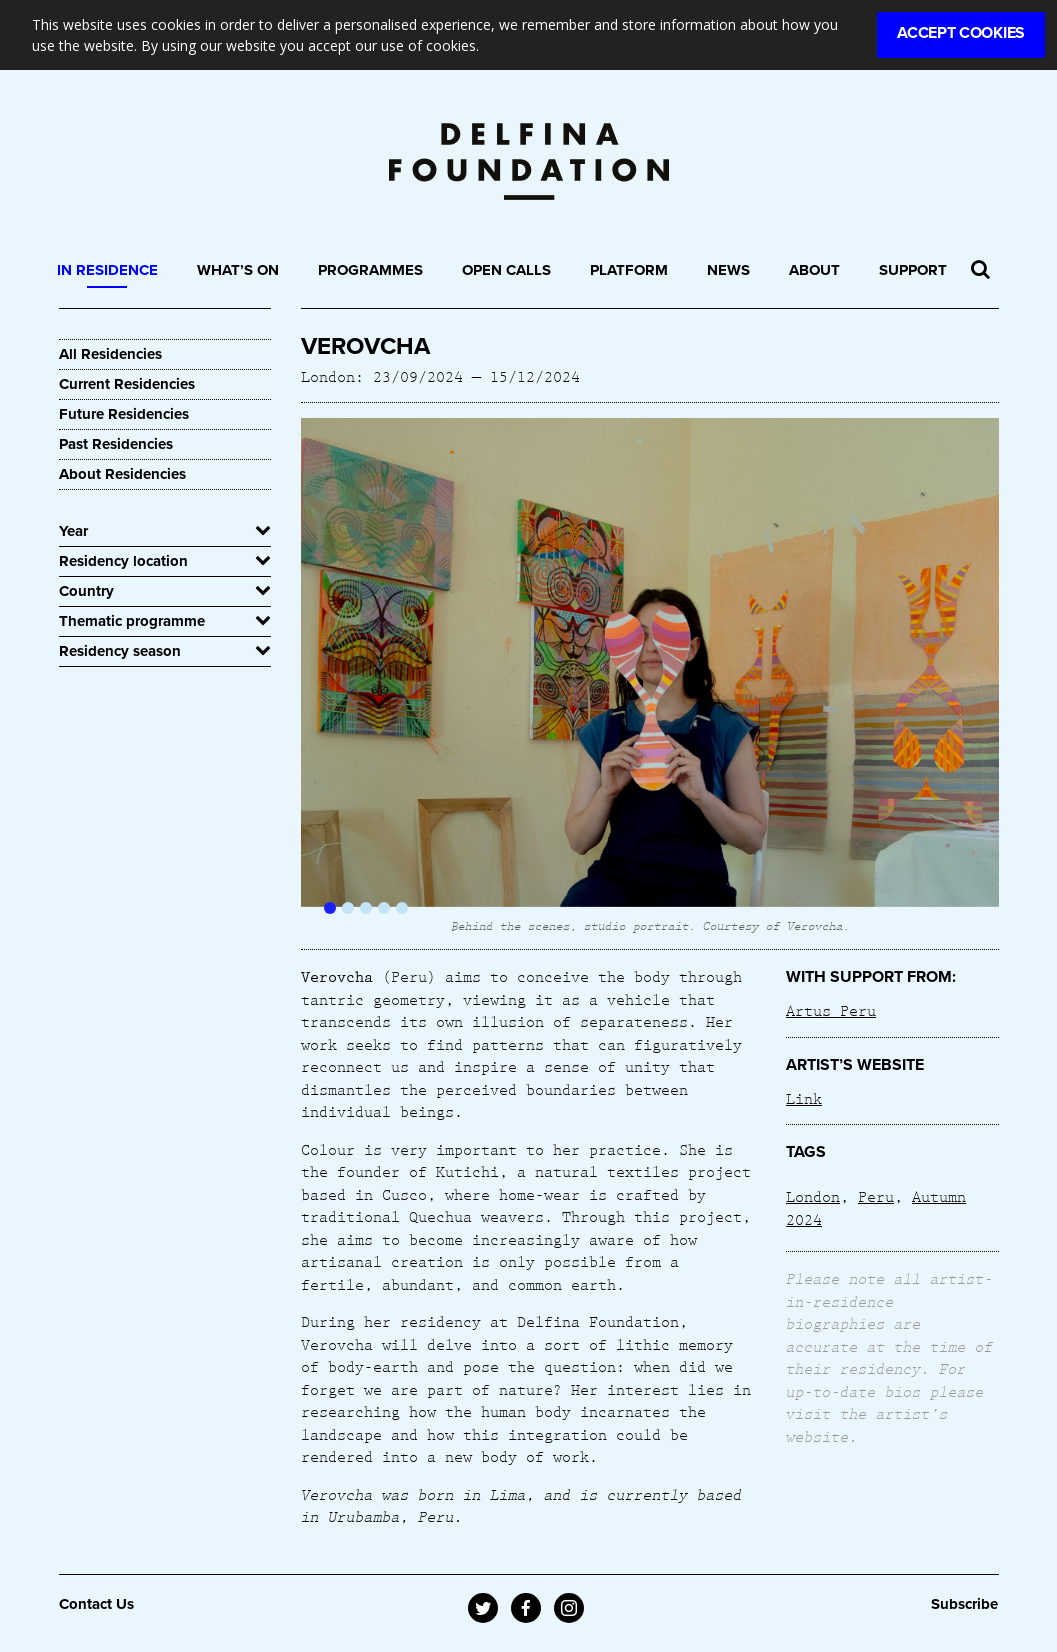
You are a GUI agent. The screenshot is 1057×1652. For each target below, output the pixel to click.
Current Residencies (127, 384)
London (813, 1196)
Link (804, 1098)
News (728, 270)
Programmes (370, 270)
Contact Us (96, 1604)
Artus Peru (831, 1010)
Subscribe (964, 1604)
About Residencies (122, 474)
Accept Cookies (961, 33)
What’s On (238, 270)
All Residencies (110, 354)
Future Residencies (124, 414)
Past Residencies (116, 444)
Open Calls (506, 270)
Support (913, 270)
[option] (650, 676)
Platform (629, 270)
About (814, 270)
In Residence (107, 270)
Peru (876, 1196)
